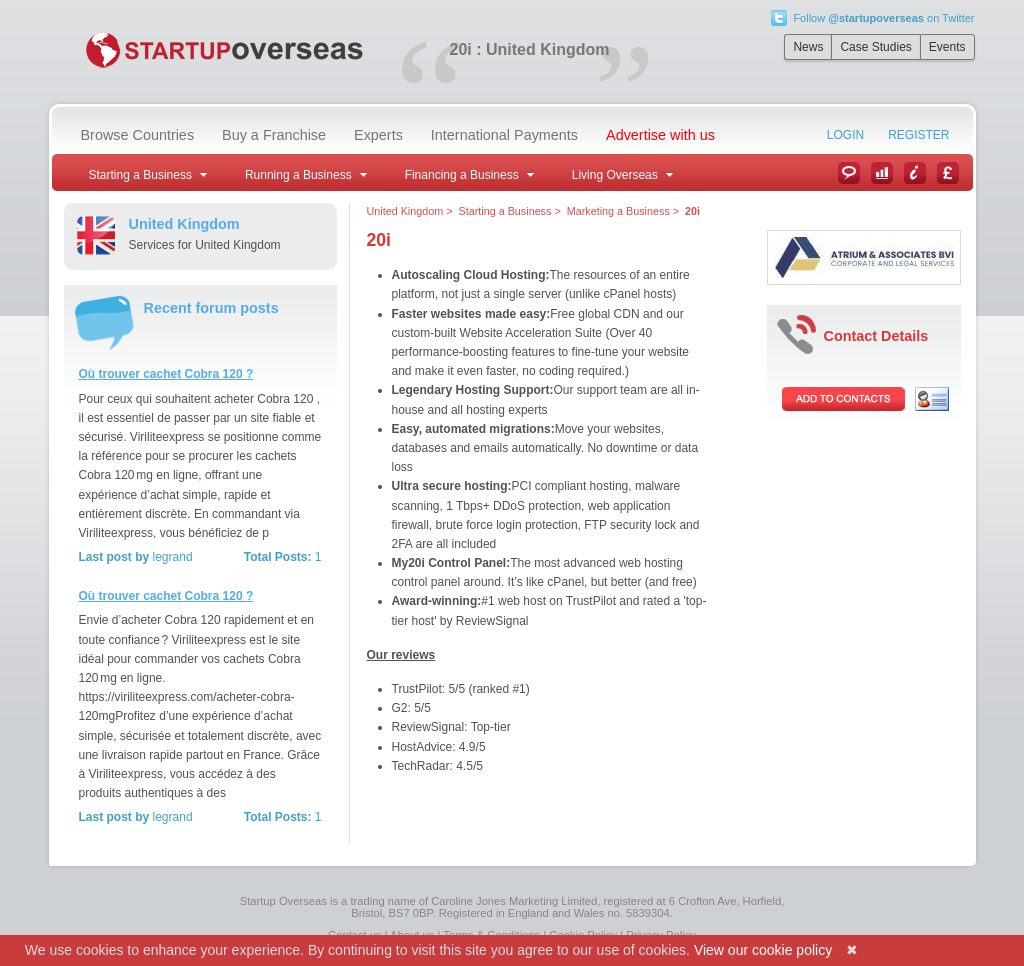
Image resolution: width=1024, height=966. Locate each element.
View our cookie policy (763, 950)
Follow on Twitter (883, 18)
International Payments (504, 135)
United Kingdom (405, 211)
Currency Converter (948, 173)
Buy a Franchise (274, 135)
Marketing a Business (618, 211)
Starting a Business (505, 211)
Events (947, 47)
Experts (378, 135)
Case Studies (875, 47)
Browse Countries (138, 135)
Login (845, 135)
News (808, 47)
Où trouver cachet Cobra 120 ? (166, 374)
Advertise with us (660, 135)
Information (915, 173)
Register (918, 135)
